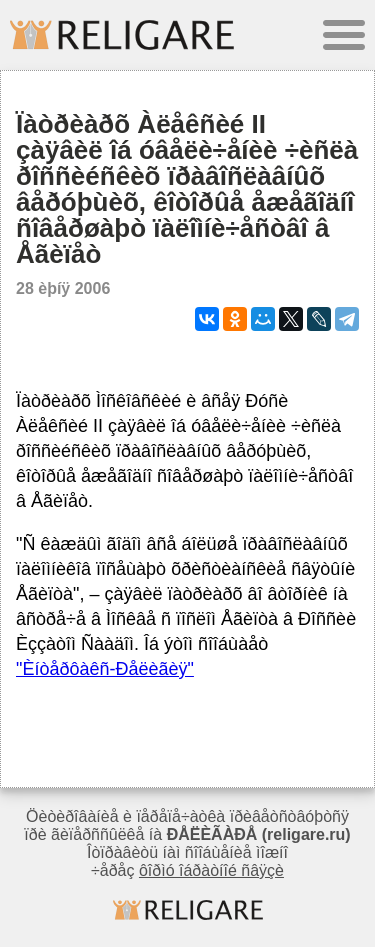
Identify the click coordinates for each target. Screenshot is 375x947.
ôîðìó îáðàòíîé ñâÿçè (211, 870)
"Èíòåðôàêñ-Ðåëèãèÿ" (105, 669)
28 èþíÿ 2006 (63, 288)
